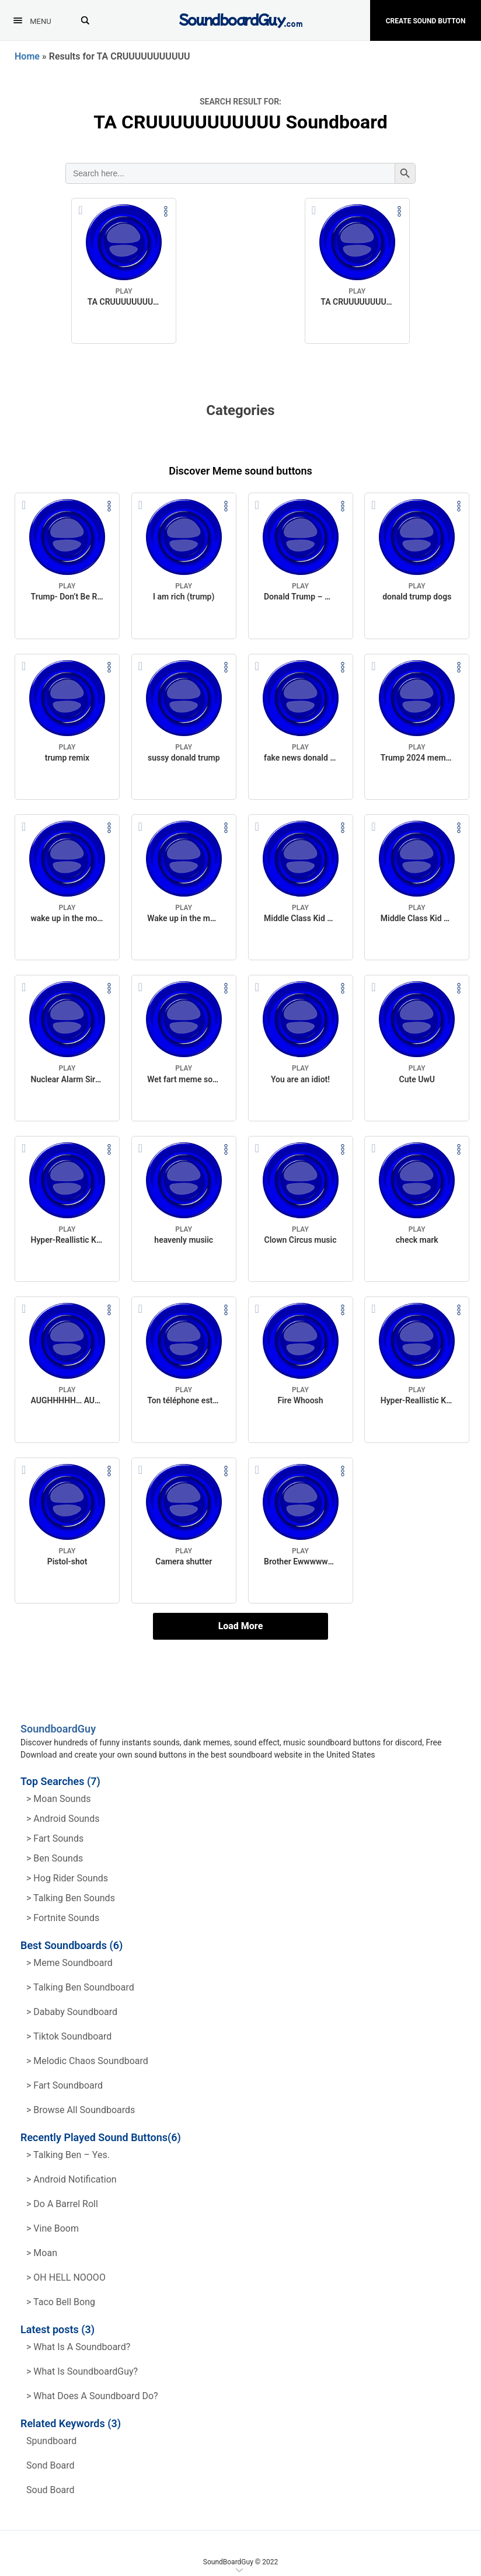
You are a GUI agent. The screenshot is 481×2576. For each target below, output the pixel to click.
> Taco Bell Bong (60, 2301)
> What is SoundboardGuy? (82, 2371)
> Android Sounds (62, 1818)
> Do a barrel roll (62, 2203)
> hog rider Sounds (67, 1878)
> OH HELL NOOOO (66, 2277)
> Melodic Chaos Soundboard (87, 2060)
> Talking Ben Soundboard (80, 1987)
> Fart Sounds (54, 1838)
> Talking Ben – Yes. (68, 2154)
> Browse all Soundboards (80, 2109)
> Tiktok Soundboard (68, 2036)
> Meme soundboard (69, 1962)
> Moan (41, 2252)
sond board (50, 2465)
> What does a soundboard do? (92, 2395)
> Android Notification (71, 2179)
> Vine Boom (52, 2228)
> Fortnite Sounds (62, 1917)
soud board (50, 2489)
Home (27, 56)
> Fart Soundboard (64, 2085)
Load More (240, 1626)
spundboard (51, 2440)
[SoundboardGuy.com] (241, 19)
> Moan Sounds (58, 1798)
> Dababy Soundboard (71, 2011)
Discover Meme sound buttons (240, 471)
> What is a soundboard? (78, 2346)
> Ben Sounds (54, 1858)
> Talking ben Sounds (70, 1898)
